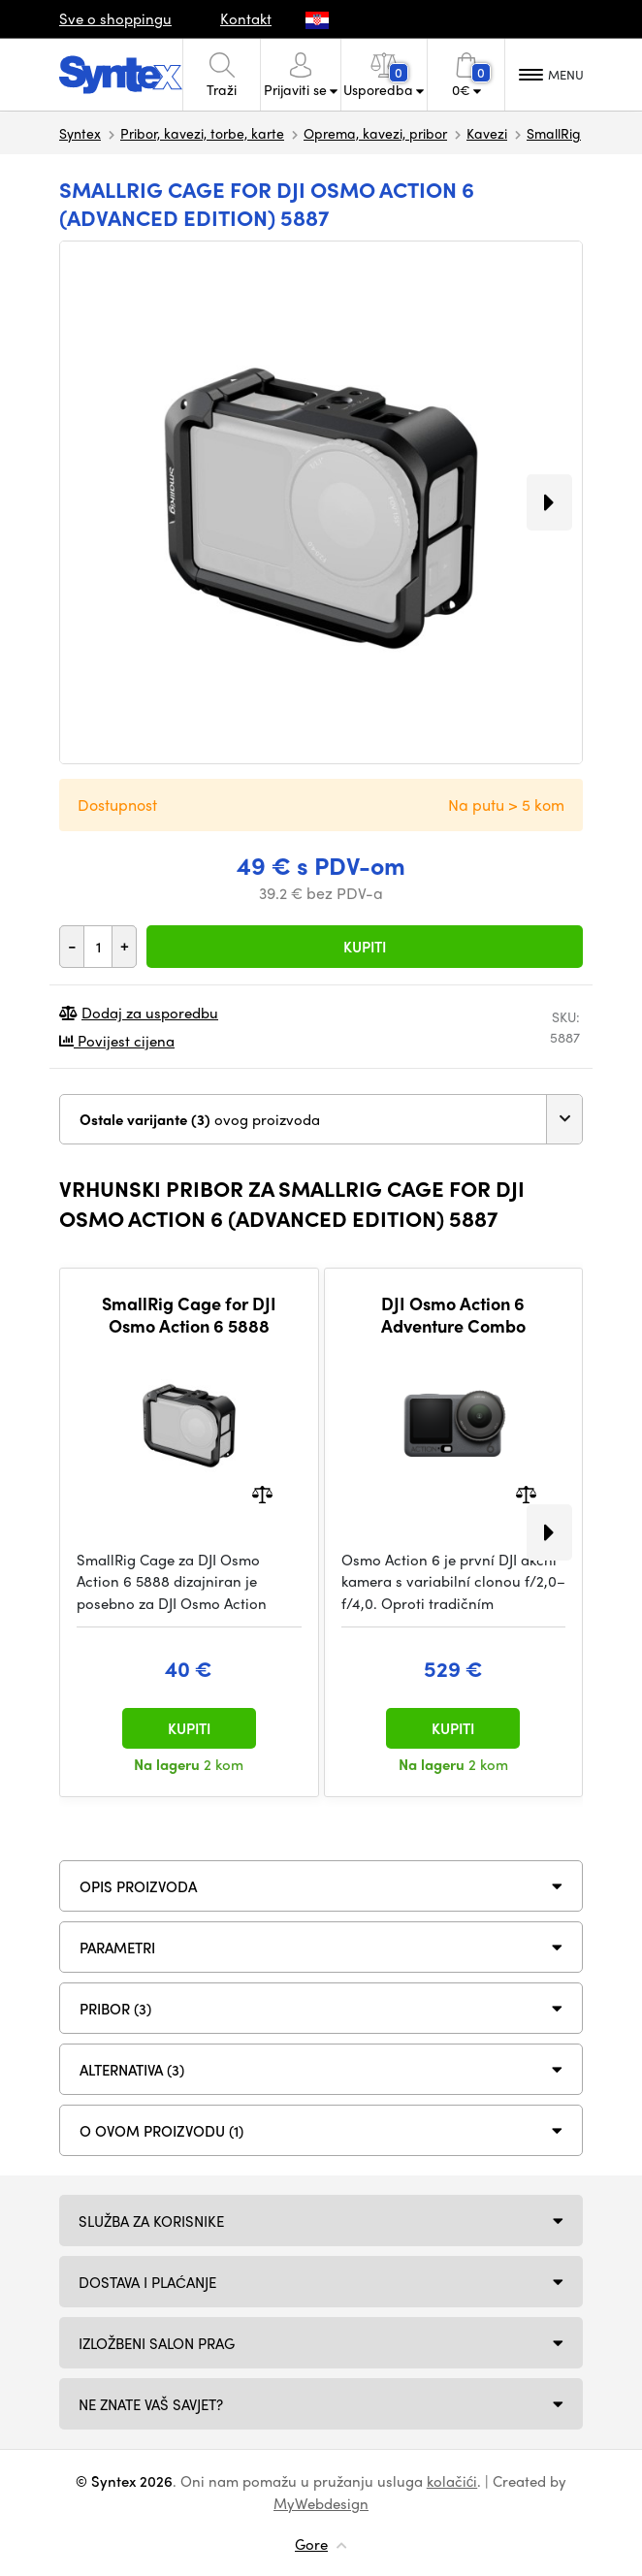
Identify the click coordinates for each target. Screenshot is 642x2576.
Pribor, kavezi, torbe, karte (202, 133)
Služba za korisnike (151, 2221)
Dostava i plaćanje (147, 2282)
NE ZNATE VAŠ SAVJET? (151, 2404)
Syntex (80, 133)
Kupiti (364, 946)
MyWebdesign (321, 2503)
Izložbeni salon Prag (157, 2343)
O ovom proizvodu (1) (161, 2130)
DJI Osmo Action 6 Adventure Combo (453, 1314)
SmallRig (554, 133)
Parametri (117, 1947)
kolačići (452, 2481)
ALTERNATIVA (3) (132, 2069)
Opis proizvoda (138, 1886)
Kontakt (246, 18)
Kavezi (486, 133)
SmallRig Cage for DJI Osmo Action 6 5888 (189, 1314)
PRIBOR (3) (115, 2008)
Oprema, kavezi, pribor (375, 133)
